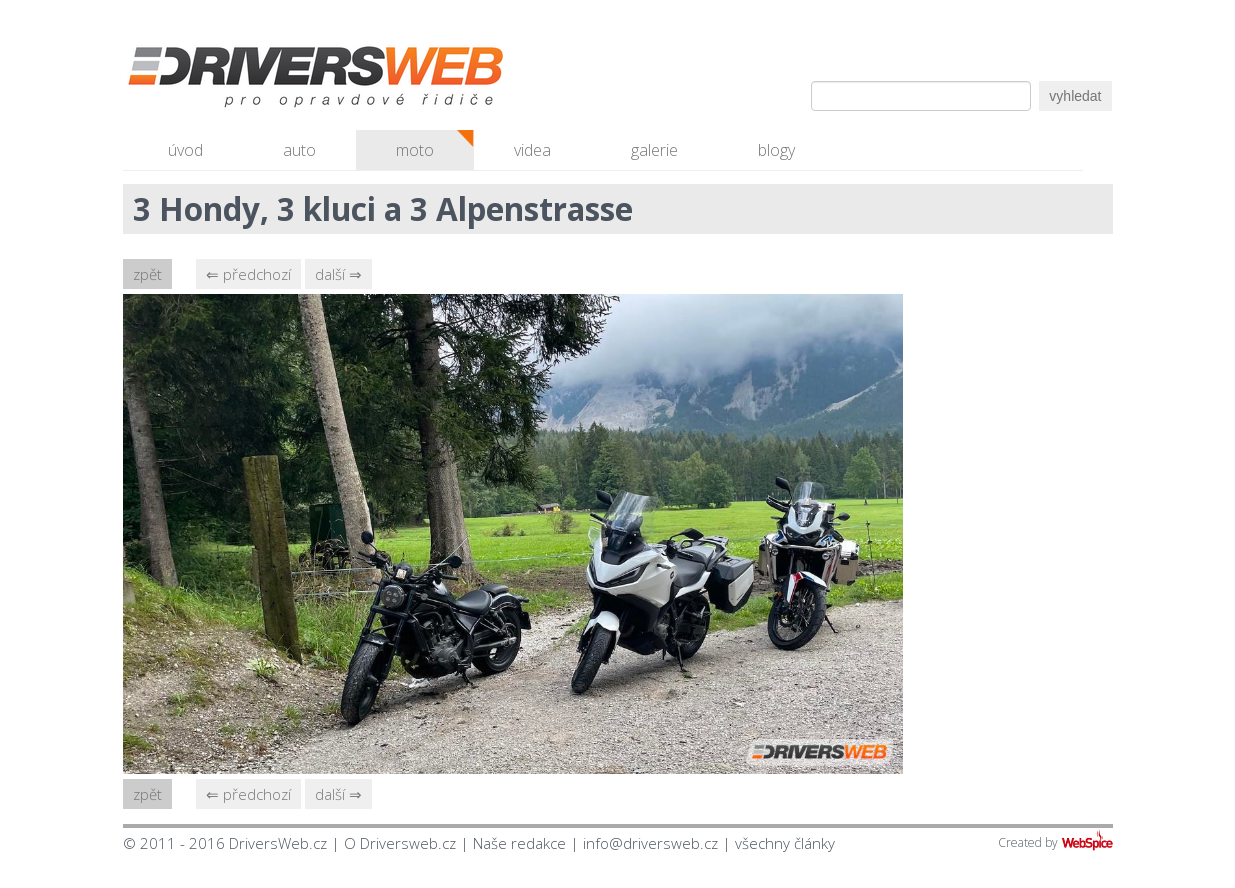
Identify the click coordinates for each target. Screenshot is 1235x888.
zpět (147, 274)
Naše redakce (519, 843)
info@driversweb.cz (650, 843)
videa (532, 150)
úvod (185, 150)
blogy (776, 150)
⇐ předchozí (248, 274)
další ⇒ (338, 274)
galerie (654, 150)
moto (415, 150)
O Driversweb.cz (400, 843)
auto (299, 150)
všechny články (785, 843)
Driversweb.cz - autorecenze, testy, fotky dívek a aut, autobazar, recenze (273, 80)
